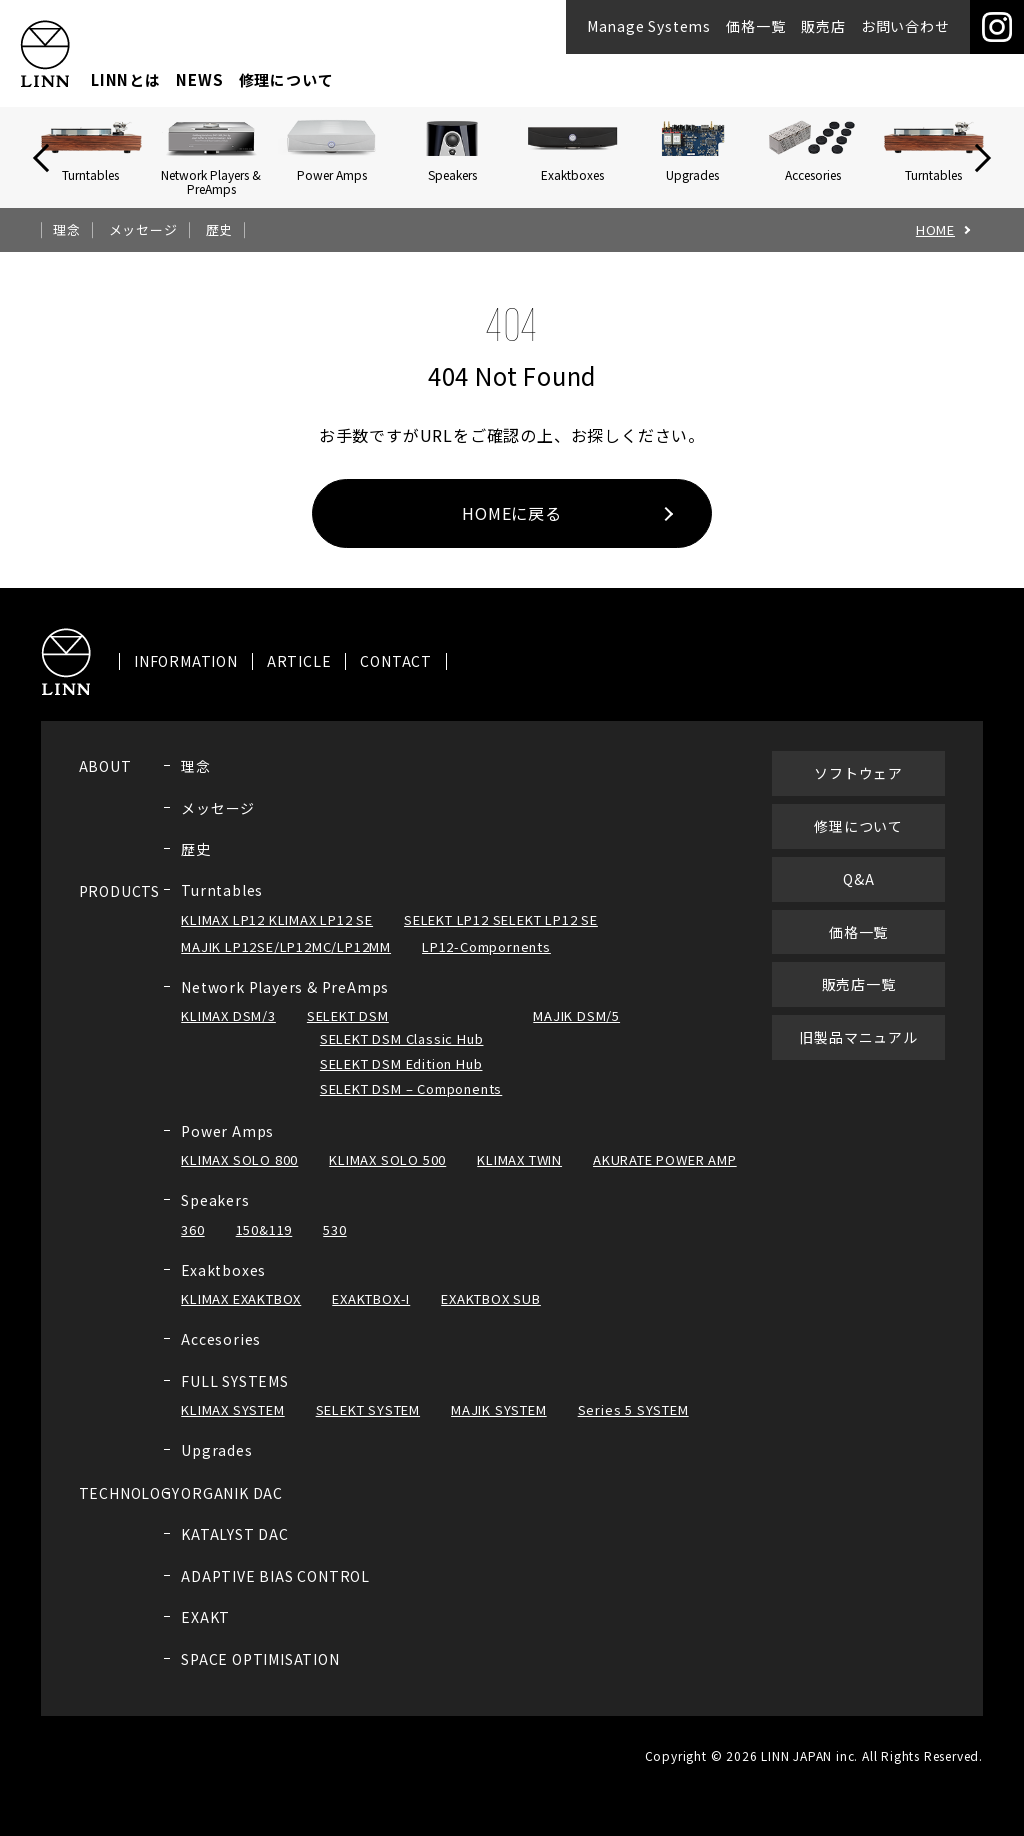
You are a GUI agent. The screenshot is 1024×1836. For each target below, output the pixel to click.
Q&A (858, 895)
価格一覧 (755, 26)
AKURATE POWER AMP (665, 1176)
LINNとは (126, 79)
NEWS (199, 79)
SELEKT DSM (348, 1032)
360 (192, 1245)
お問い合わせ (905, 26)
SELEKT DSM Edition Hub (401, 1079)
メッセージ (143, 230)
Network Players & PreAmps (285, 1003)
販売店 (823, 26)
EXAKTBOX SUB (491, 1315)
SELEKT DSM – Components (411, 1104)
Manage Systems (649, 26)
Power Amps (227, 1148)
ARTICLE (299, 678)
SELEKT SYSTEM (368, 1426)
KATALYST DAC (235, 1551)
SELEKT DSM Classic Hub (402, 1054)
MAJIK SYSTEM (499, 1426)
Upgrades (216, 1467)
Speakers (215, 1217)
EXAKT (205, 1634)
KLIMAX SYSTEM (232, 1426)
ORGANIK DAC (232, 1509)
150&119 (264, 1245)
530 (334, 1245)
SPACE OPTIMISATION (260, 1675)
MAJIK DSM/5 (576, 1032)
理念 (67, 230)
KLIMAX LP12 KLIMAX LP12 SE (277, 935)
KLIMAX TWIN (519, 1176)
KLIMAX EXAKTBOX (241, 1315)
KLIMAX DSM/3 (228, 1032)
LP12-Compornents (486, 962)
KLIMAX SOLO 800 (239, 1176)
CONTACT (396, 678)
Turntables (222, 907)
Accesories (221, 1355)
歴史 (220, 230)
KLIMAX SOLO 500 (387, 1176)
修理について (286, 79)
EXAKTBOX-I (371, 1315)
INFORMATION (186, 678)
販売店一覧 (859, 1001)
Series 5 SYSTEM (633, 1426)
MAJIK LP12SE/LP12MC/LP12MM (286, 962)
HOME (935, 230)
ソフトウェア (858, 790)
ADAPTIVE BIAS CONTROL (275, 1592)
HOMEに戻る (512, 513)
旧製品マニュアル (858, 1054)
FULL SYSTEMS (235, 1397)
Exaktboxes (223, 1286)
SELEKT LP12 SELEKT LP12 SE (501, 935)
